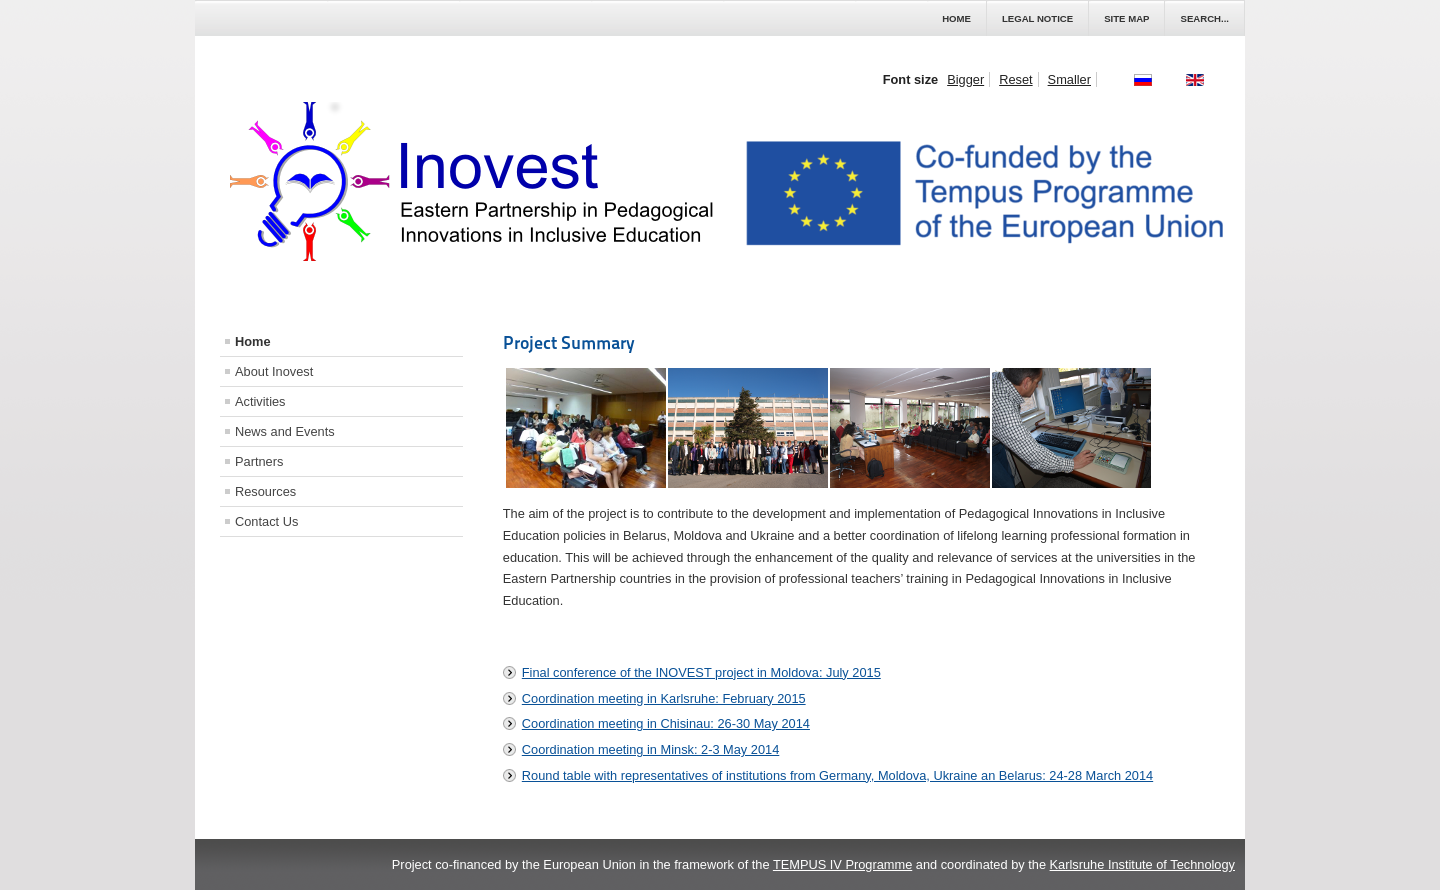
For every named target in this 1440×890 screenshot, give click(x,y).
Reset (1015, 79)
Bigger (965, 79)
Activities (260, 401)
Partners (259, 461)
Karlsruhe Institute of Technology (1142, 864)
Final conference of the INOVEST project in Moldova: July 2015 (701, 672)
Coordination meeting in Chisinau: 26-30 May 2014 (666, 723)
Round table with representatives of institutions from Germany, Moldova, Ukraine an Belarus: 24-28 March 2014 (837, 775)
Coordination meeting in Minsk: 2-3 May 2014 (651, 749)
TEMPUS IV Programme (842, 864)
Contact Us (266, 521)
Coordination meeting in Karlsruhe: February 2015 (664, 698)
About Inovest (274, 371)
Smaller (1069, 79)
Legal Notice (1037, 18)
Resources (265, 491)
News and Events (285, 431)
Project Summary (569, 342)
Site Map (1126, 18)
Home (956, 18)
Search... (1204, 18)
